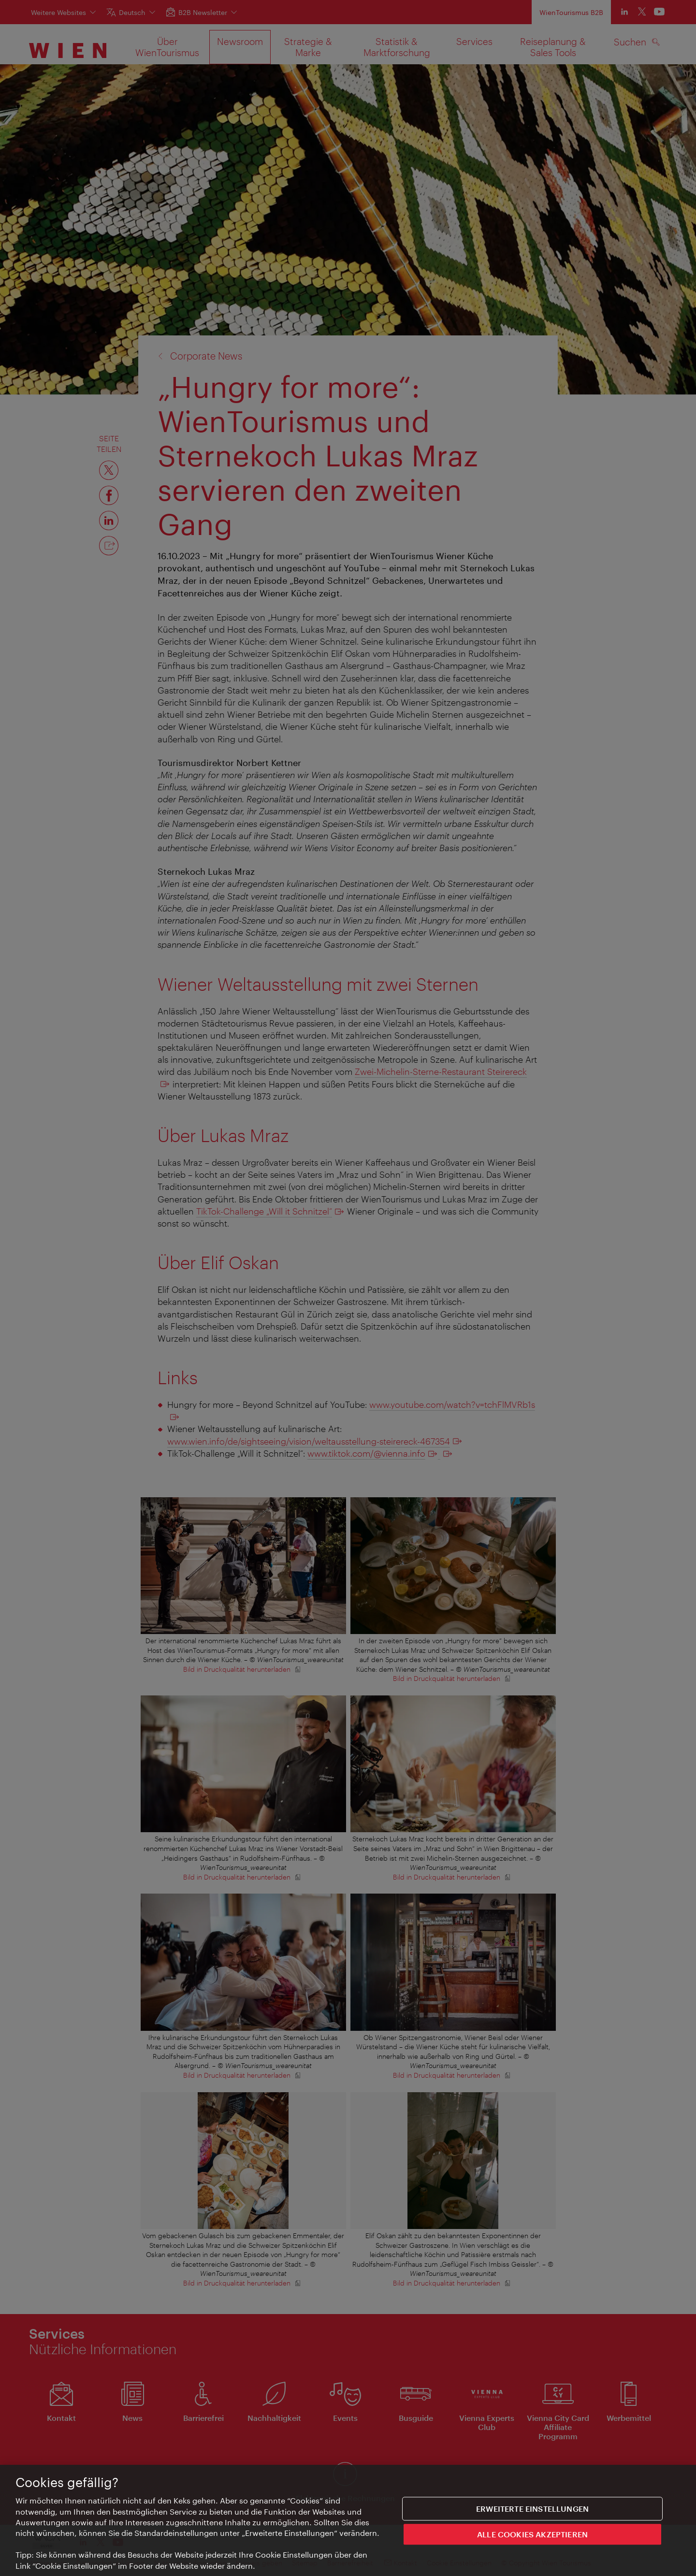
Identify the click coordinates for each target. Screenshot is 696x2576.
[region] (348, 2520)
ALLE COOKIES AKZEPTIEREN (532, 2534)
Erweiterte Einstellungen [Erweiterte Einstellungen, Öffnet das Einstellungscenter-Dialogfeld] (532, 2508)
